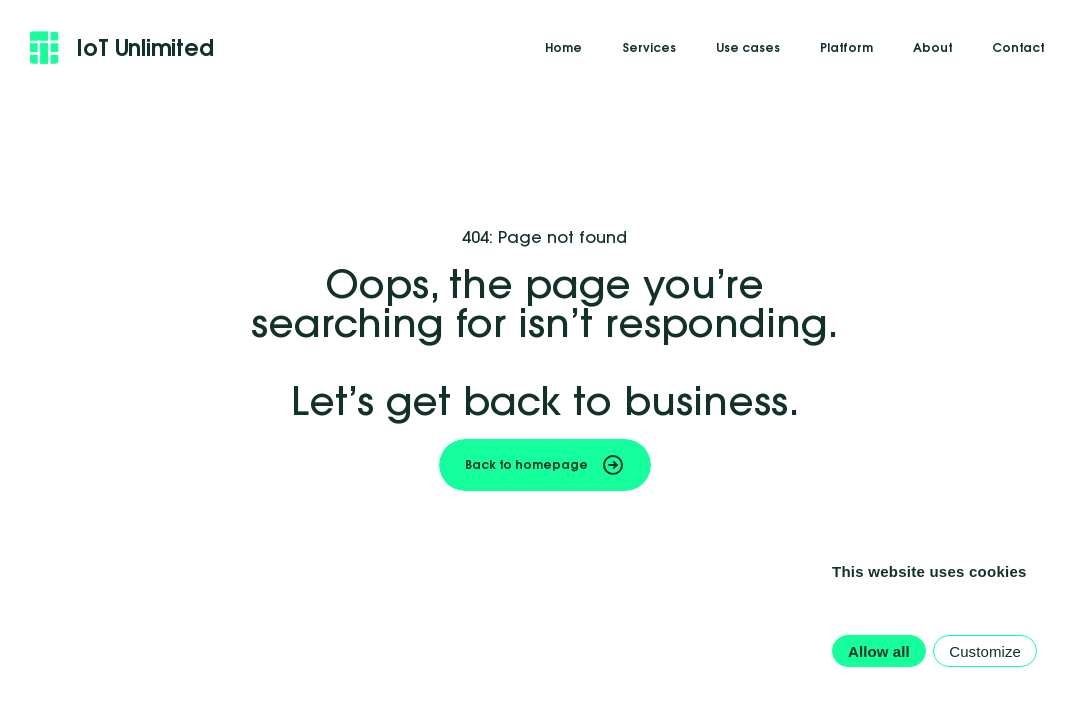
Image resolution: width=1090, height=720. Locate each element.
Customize (985, 651)
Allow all (879, 651)
